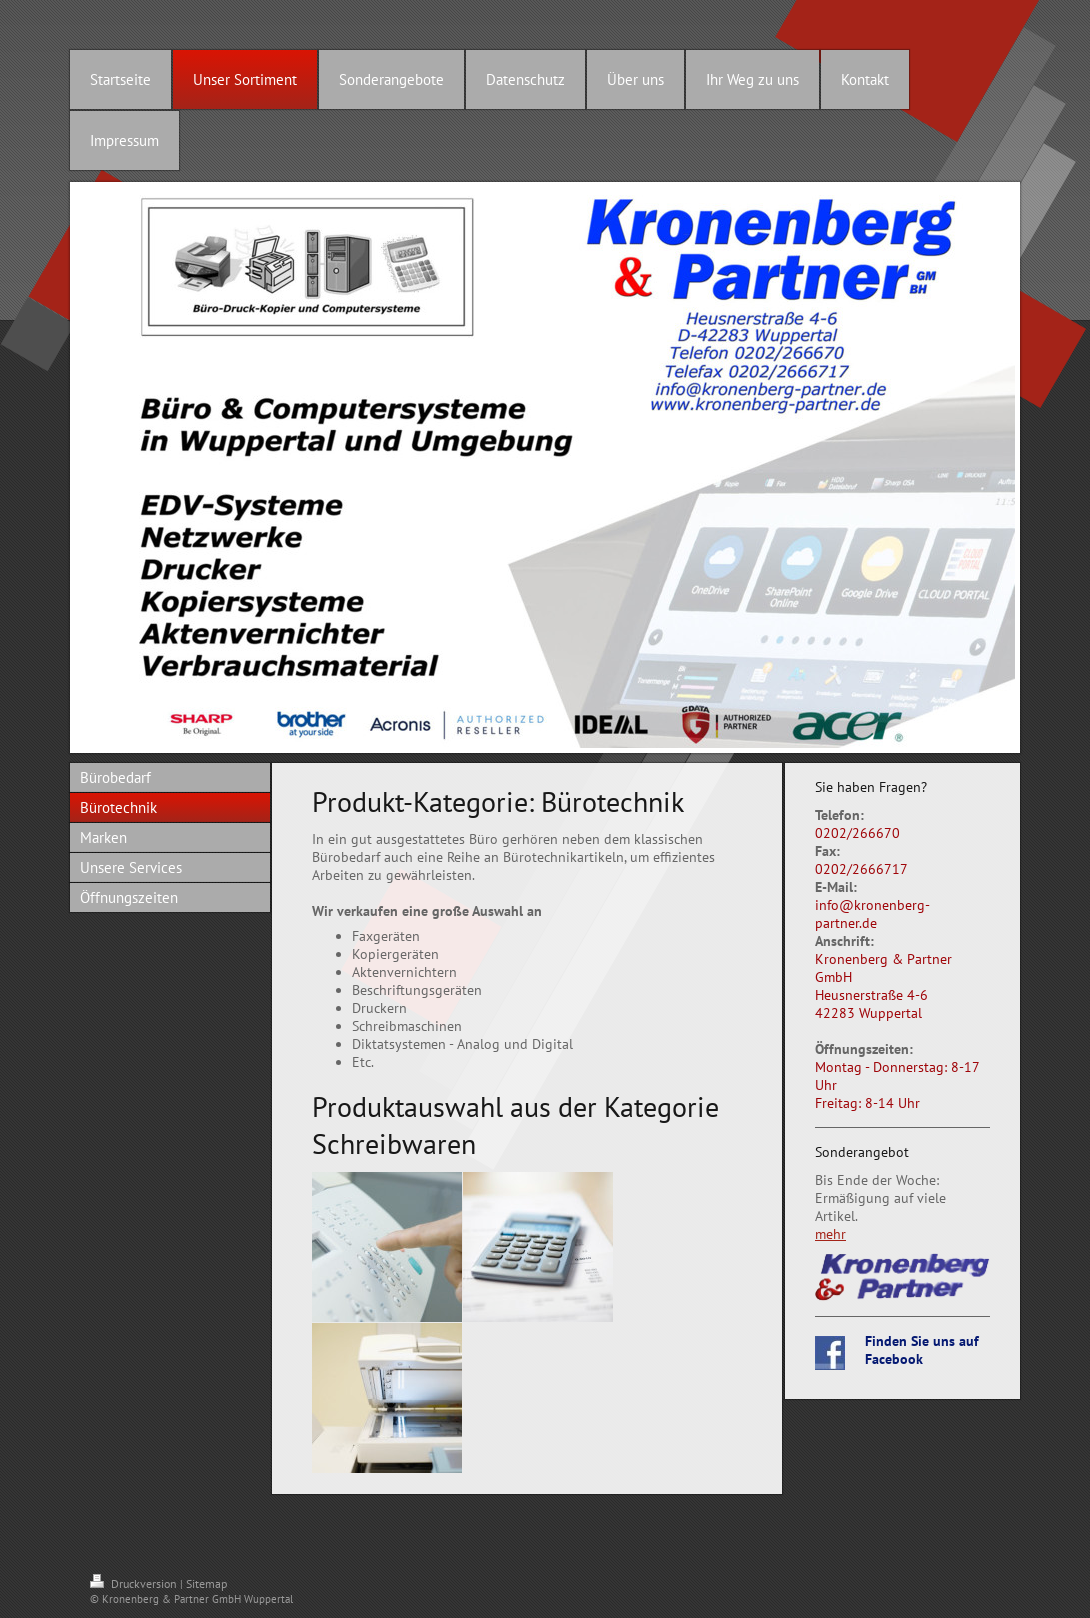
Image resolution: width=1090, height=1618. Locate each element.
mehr (830, 1234)
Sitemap (206, 1583)
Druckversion (135, 1583)
